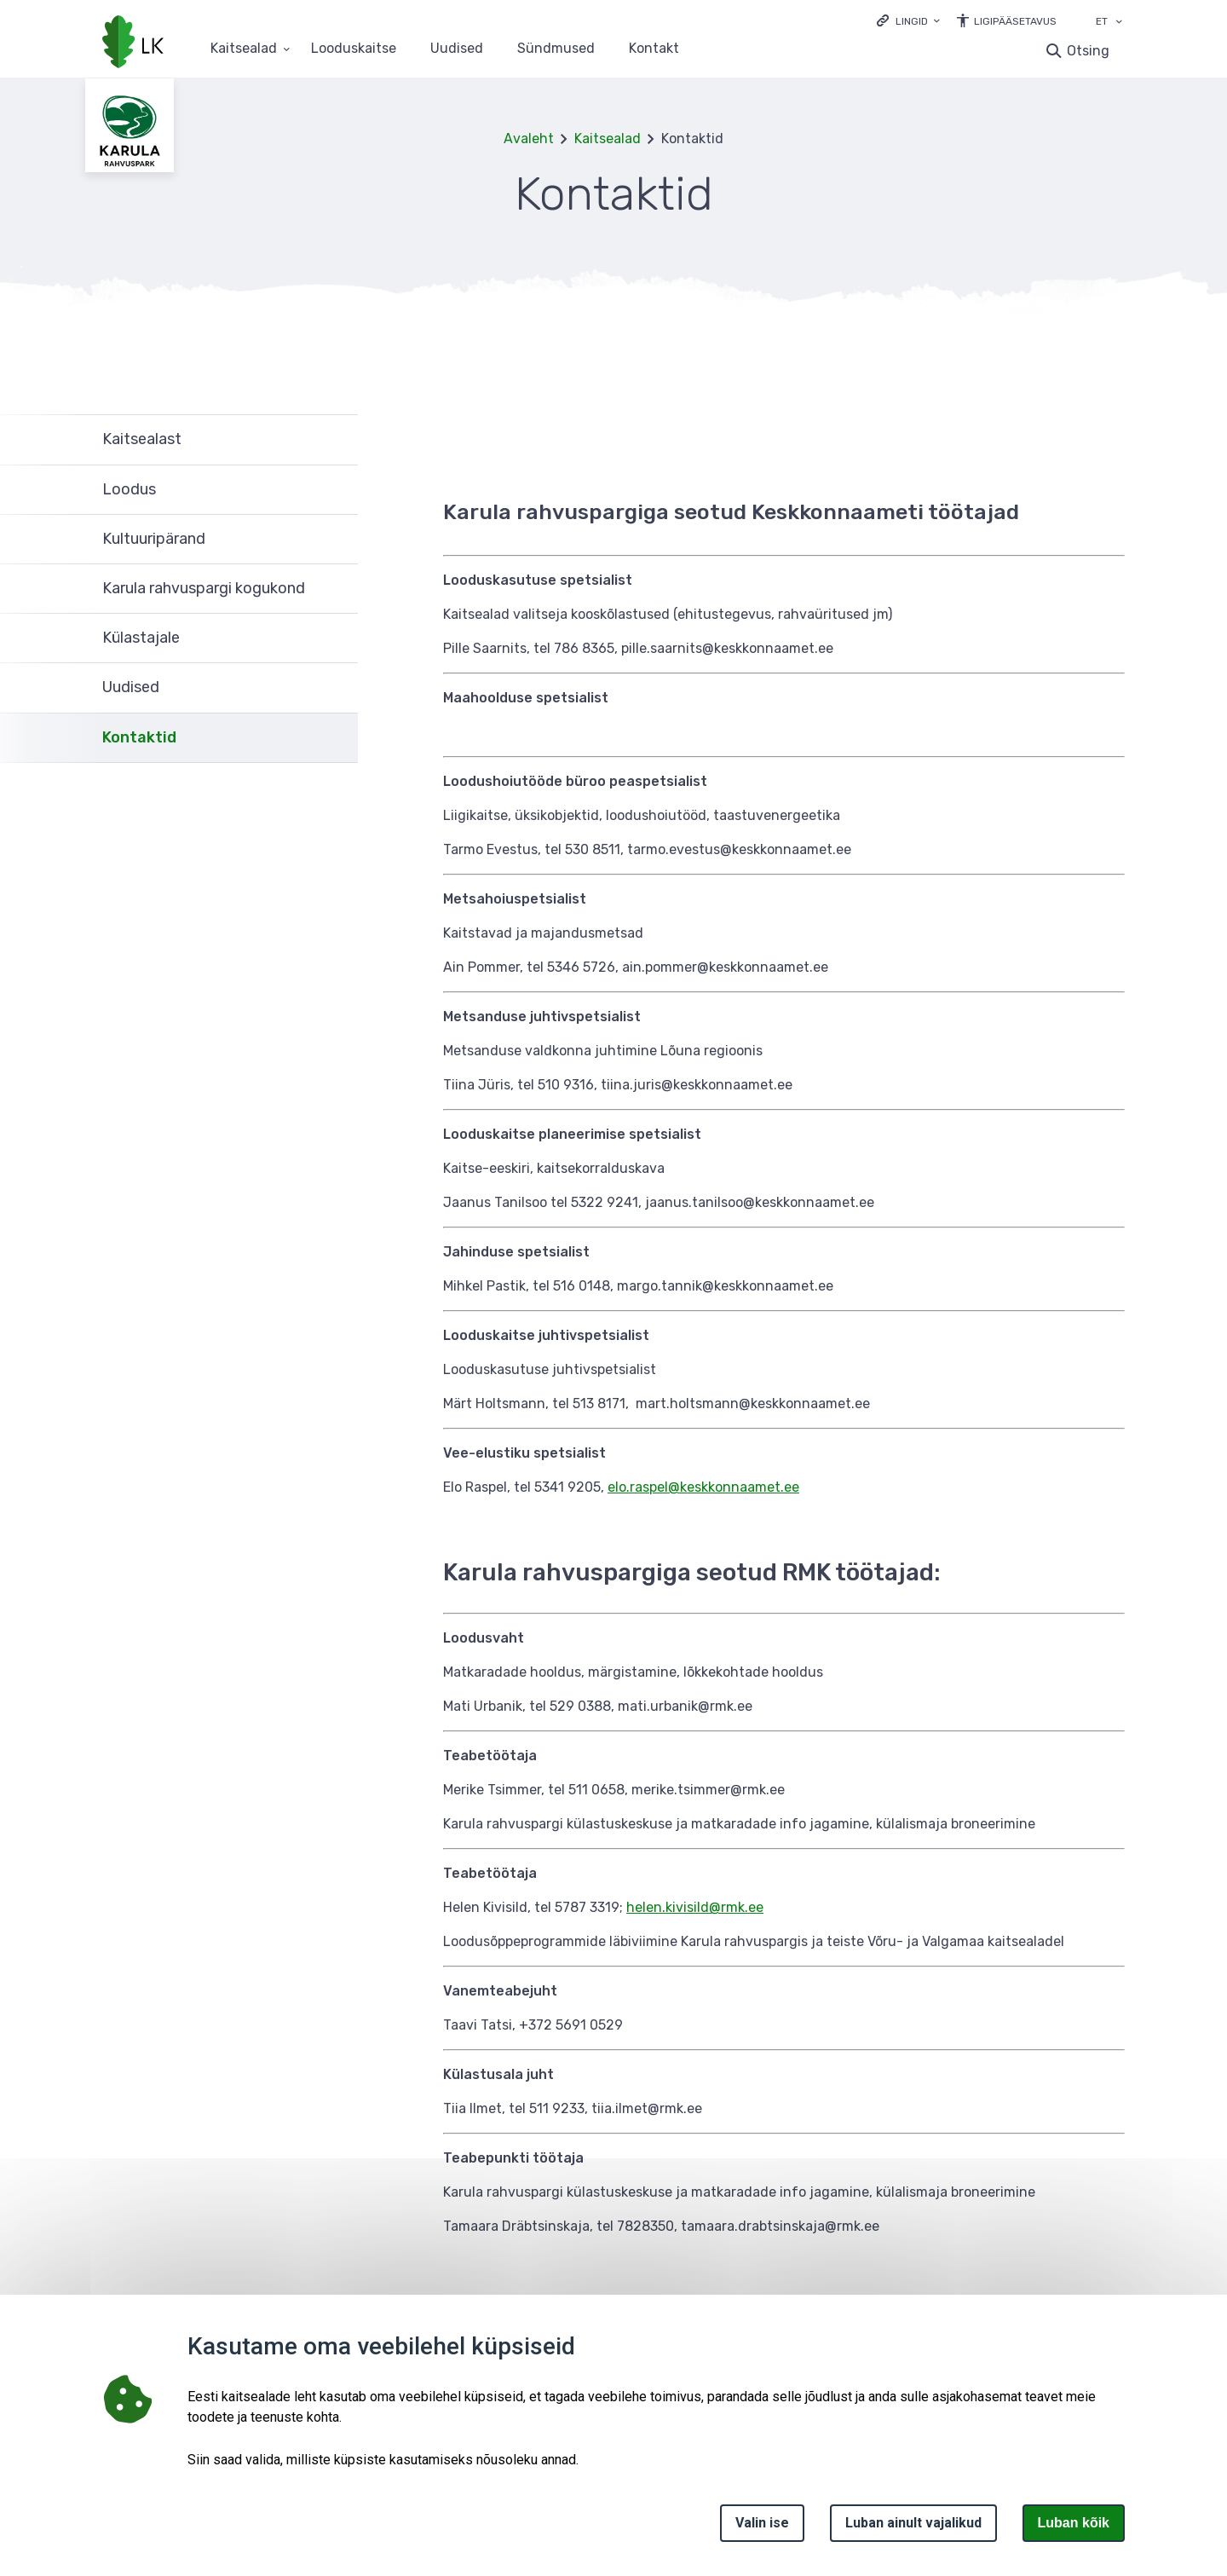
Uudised (456, 49)
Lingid (912, 21)
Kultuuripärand (153, 538)
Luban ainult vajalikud (913, 2523)
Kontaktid (139, 737)
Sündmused (556, 49)
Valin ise (762, 2523)
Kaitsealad (607, 138)
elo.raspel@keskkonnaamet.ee (703, 1487)
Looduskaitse (353, 49)
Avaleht (529, 138)
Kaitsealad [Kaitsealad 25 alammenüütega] (243, 49)
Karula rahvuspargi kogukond (203, 588)
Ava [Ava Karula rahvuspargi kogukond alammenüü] (336, 589)
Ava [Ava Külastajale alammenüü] (336, 638)
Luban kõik (1073, 2522)
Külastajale (141, 637)
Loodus (129, 489)
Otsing (1088, 51)
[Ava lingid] (908, 20)
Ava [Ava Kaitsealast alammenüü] (336, 439)
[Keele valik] (1118, 23)
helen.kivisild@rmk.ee (694, 1907)
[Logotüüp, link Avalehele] (133, 43)
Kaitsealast (141, 439)
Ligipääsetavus (1015, 21)
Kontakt (654, 49)
